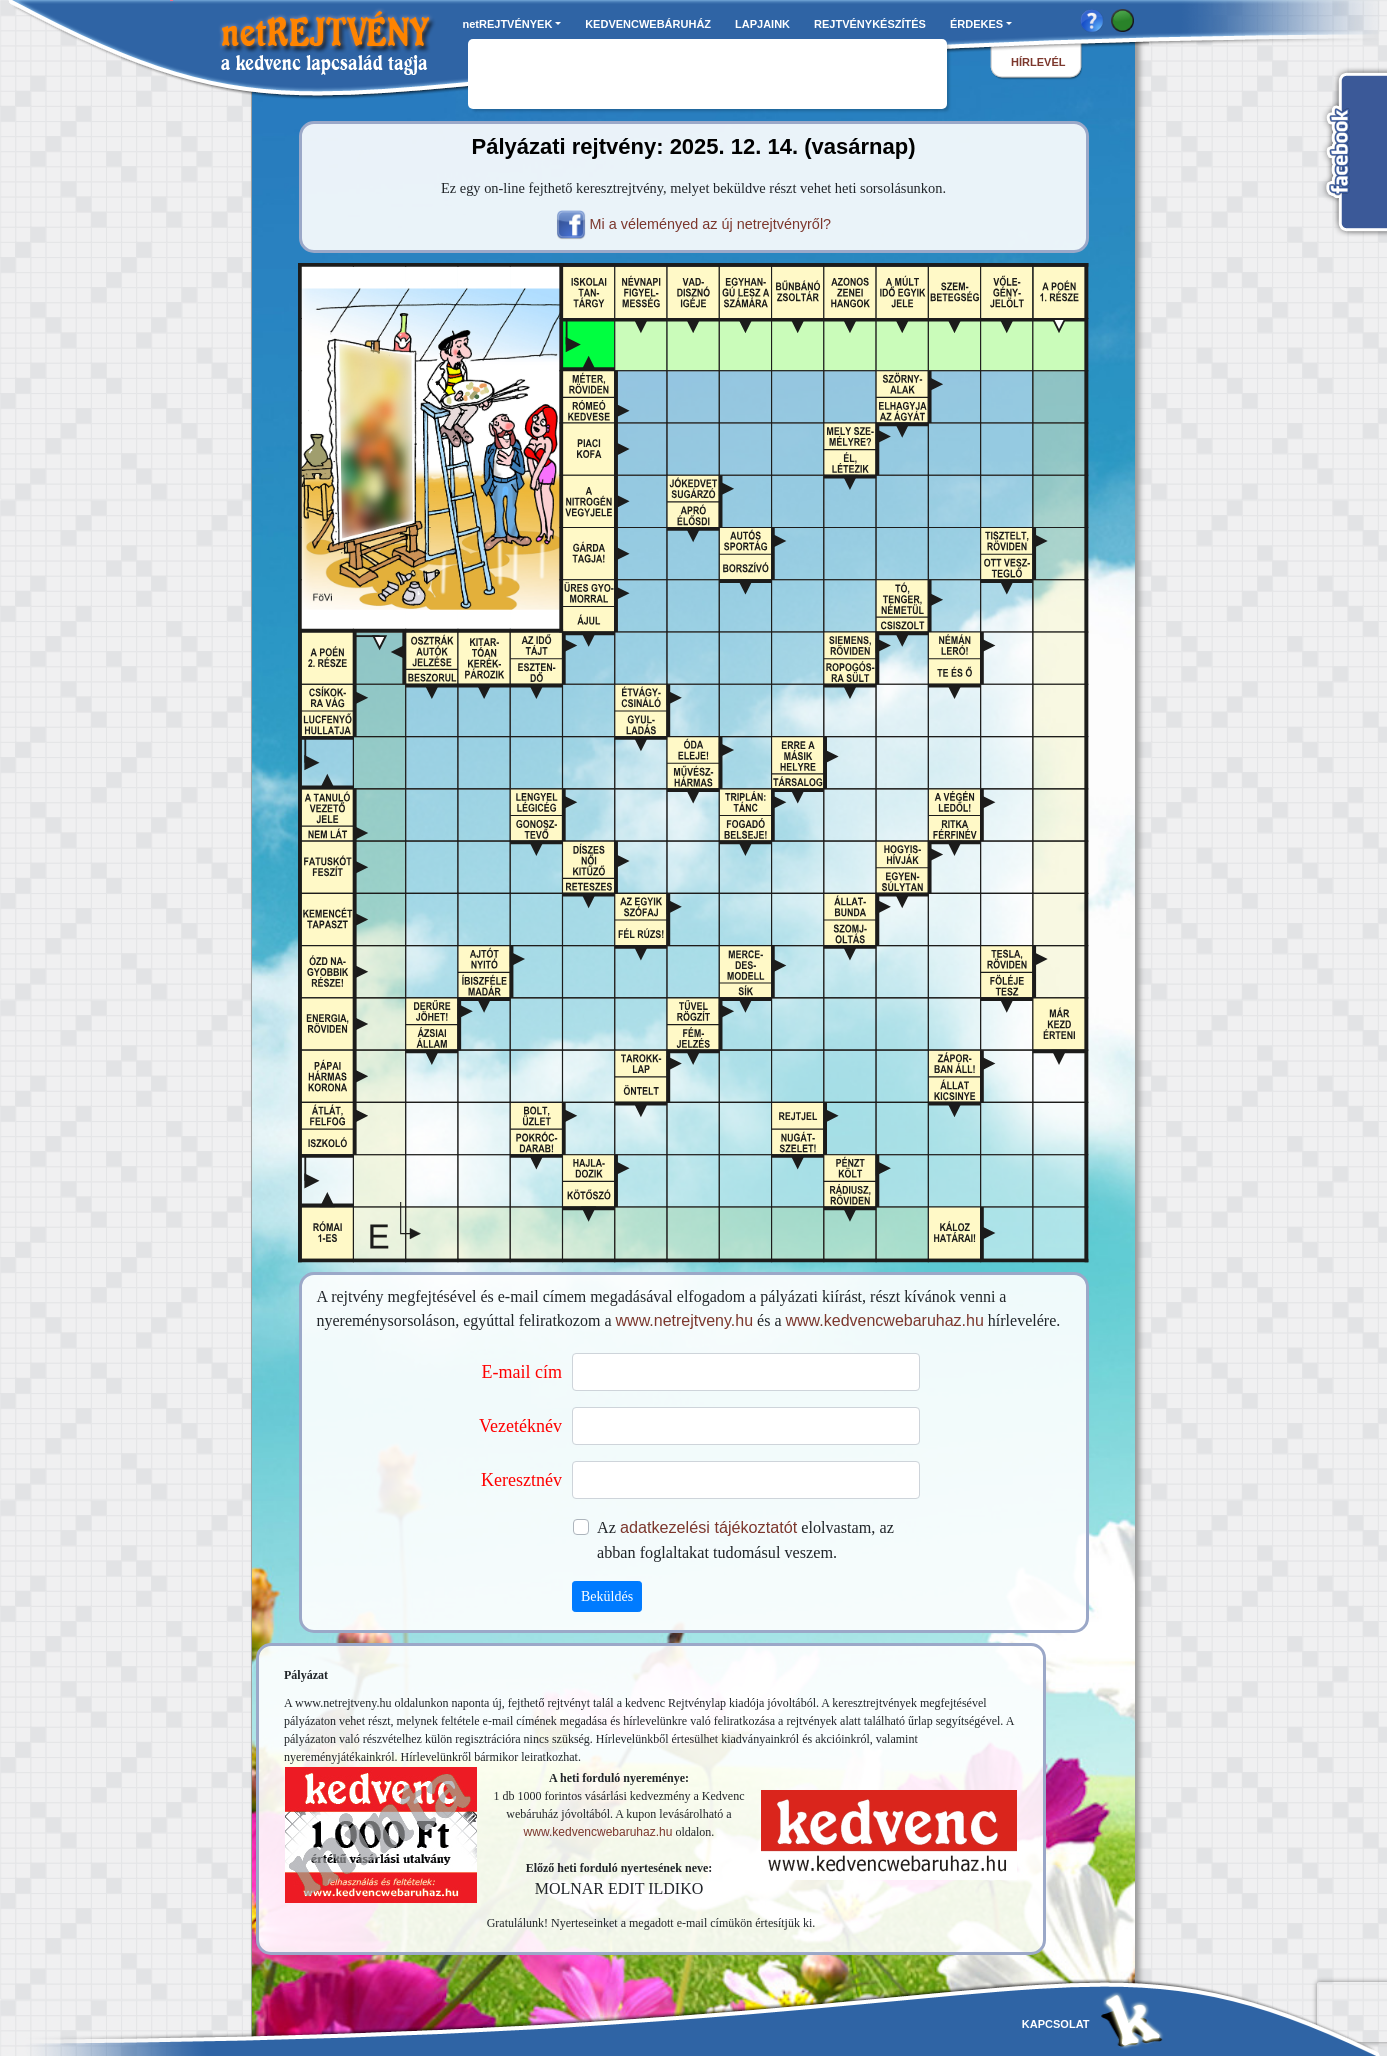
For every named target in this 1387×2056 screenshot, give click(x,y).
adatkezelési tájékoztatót (708, 1527)
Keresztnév (521, 1480)
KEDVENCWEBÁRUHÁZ (648, 24)
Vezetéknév (520, 1426)
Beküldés (607, 1596)
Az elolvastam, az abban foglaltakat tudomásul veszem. (745, 1539)
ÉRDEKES (976, 24)
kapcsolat (1056, 2024)
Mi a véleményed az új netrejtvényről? (711, 224)
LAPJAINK (762, 24)
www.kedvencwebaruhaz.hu (885, 1320)
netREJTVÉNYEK (508, 24)
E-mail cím (522, 1372)
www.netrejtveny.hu (685, 1320)
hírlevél (1038, 62)
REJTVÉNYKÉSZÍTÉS (870, 24)
